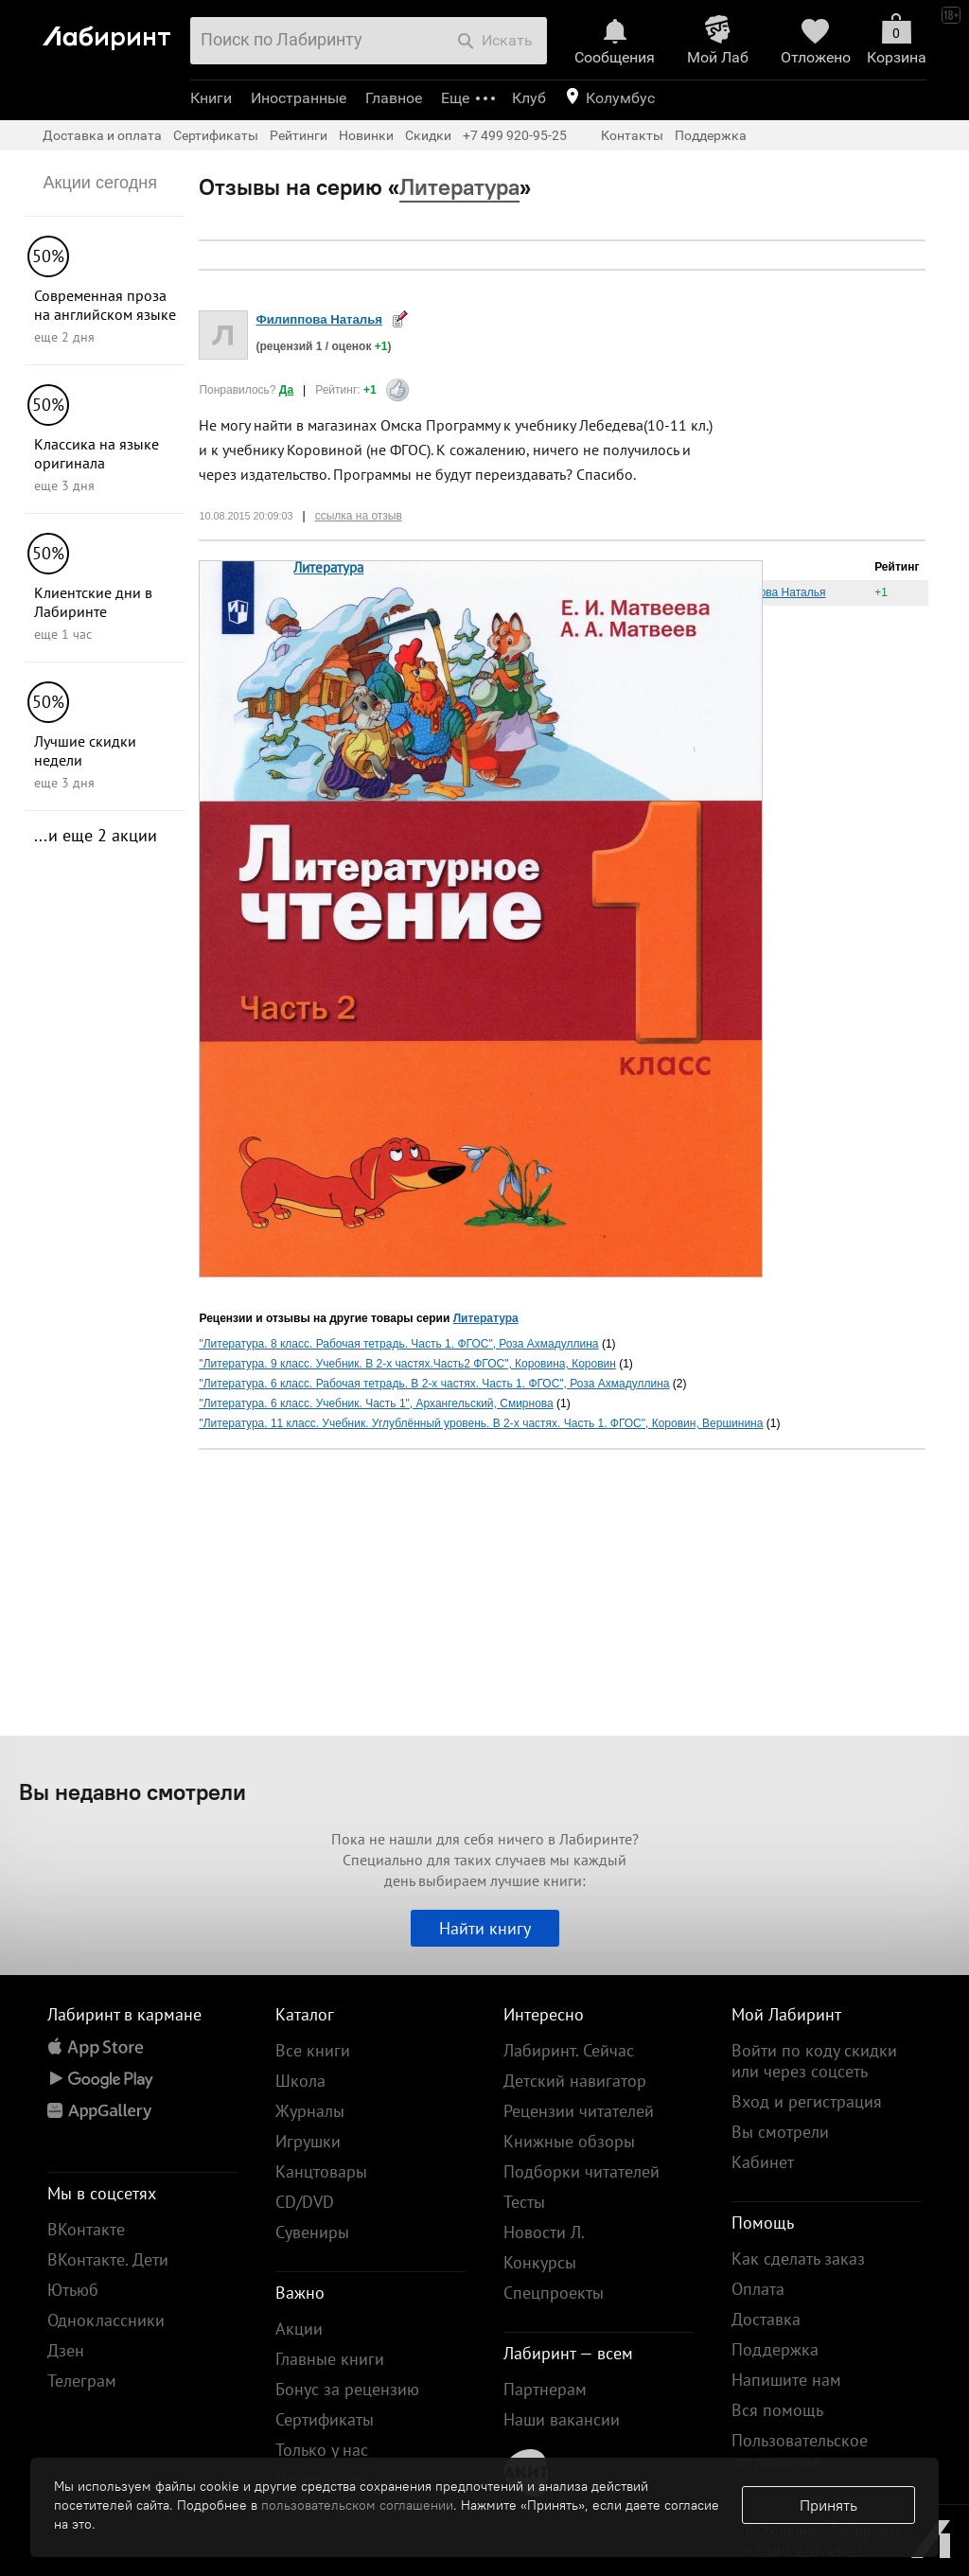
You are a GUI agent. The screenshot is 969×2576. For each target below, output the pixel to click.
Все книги (312, 2050)
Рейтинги (298, 135)
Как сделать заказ (798, 2258)
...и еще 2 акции (95, 835)
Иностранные (298, 98)
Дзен (65, 2350)
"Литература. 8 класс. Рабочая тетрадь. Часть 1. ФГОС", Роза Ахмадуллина (398, 1343)
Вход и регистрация (806, 2101)
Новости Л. (544, 2232)
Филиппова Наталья (318, 319)
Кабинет (762, 2162)
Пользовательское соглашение (799, 2450)
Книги (211, 98)
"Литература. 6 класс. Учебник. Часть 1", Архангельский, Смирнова (376, 1403)
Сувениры (312, 2232)
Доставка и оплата (102, 135)
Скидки (428, 135)
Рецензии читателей (578, 2111)
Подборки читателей (581, 2171)
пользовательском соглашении (357, 2505)
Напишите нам (786, 2380)
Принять (828, 2505)
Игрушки (308, 2141)
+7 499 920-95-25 (515, 135)
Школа (300, 2080)
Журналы (309, 2111)
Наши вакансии (561, 2419)
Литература (328, 567)
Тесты (524, 2202)
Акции (299, 2328)
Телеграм (81, 2380)
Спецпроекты (553, 2292)
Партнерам (545, 2389)
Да (286, 390)
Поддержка (711, 135)
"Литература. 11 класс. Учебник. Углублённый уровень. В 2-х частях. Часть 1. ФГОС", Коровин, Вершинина (481, 1423)
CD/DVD (304, 2202)
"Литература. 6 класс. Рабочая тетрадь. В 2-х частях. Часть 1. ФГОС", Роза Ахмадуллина (434, 1383)
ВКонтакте (86, 2229)
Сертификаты (215, 135)
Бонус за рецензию (347, 2389)
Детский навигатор (574, 2080)
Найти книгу (485, 1928)
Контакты (632, 135)
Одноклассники (106, 2320)
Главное (393, 98)
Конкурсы (539, 2262)
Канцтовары (321, 2171)
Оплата (757, 2289)
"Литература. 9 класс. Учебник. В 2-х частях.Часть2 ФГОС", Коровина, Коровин (407, 1363)
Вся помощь (777, 2410)
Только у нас (321, 2450)
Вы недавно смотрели (132, 1791)
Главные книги (329, 2359)
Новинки (366, 135)
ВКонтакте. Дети (107, 2259)
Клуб (529, 98)
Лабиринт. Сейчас (568, 2050)
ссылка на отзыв (358, 515)
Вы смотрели (780, 2132)
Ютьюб (72, 2290)
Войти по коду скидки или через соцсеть (814, 2060)
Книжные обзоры (569, 2141)
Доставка (766, 2319)
